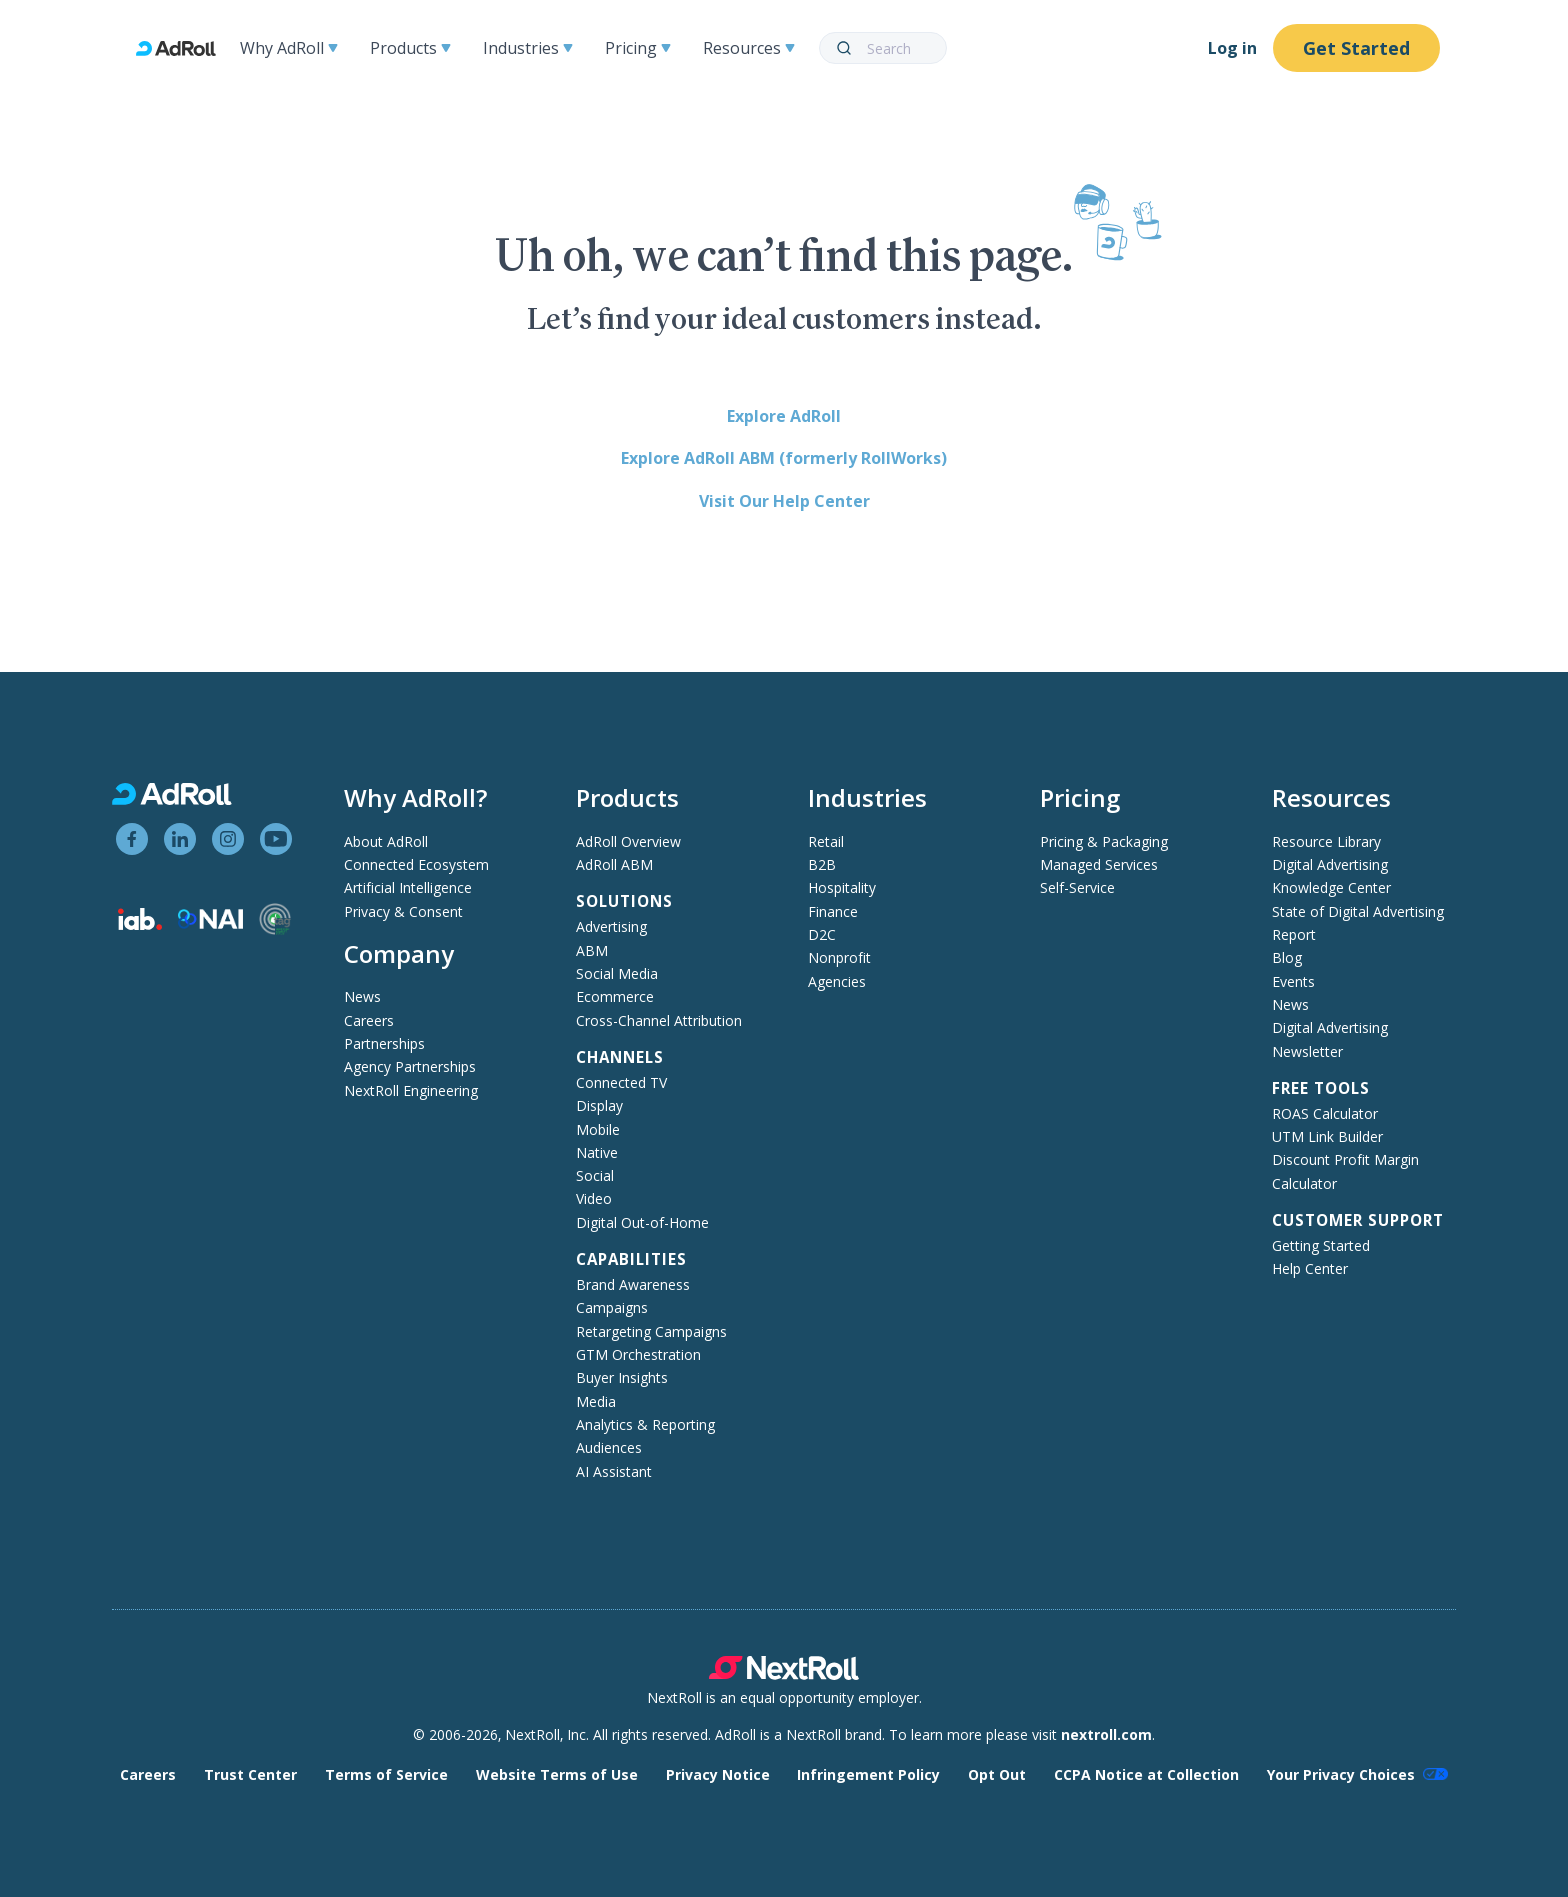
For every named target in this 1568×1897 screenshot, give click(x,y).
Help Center (1310, 1268)
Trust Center (250, 1774)
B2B (822, 864)
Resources (749, 48)
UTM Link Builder (1327, 1136)
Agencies (837, 981)
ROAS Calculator (1325, 1113)
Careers (369, 1020)
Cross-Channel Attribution (659, 1020)
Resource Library (1326, 841)
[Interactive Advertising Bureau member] (140, 924)
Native (597, 1152)
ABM (592, 950)
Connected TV (621, 1082)
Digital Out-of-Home (642, 1222)
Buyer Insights (622, 1377)
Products (410, 48)
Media (596, 1401)
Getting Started (1321, 1245)
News (362, 996)
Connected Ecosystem (416, 864)
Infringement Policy (868, 1774)
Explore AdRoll (784, 416)
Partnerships (384, 1043)
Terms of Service (386, 1774)
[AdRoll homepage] (184, 48)
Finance (833, 911)
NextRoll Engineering (411, 1090)
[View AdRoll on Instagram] (228, 839)
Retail (826, 841)
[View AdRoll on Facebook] (132, 839)
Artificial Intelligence (408, 887)
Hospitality (842, 887)
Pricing (638, 48)
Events (1293, 981)
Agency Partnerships (410, 1066)
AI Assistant (614, 1471)
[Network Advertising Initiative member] (210, 923)
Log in (1232, 48)
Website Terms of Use (557, 1774)
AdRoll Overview (628, 841)
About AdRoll (386, 841)
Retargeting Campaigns (651, 1331)
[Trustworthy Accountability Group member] (275, 929)
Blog (1287, 957)
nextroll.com (1106, 1734)
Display (599, 1105)
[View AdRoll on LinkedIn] (180, 839)
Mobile (598, 1129)
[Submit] (843, 48)
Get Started (1356, 48)
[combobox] (883, 48)
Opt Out (997, 1774)
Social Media (617, 973)
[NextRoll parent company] (784, 1674)
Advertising (611, 926)
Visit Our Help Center (784, 501)
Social (595, 1175)
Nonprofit (839, 957)
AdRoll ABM (614, 864)
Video (594, 1198)
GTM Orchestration (638, 1354)
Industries (528, 48)
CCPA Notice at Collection (1146, 1774)
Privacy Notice (718, 1774)
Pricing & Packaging (1104, 841)
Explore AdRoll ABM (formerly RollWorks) (784, 458)
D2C (822, 934)
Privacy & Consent (403, 911)
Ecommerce (615, 996)
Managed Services (1099, 864)
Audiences (609, 1447)
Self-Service (1077, 887)
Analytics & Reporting (645, 1424)
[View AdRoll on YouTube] (276, 839)
